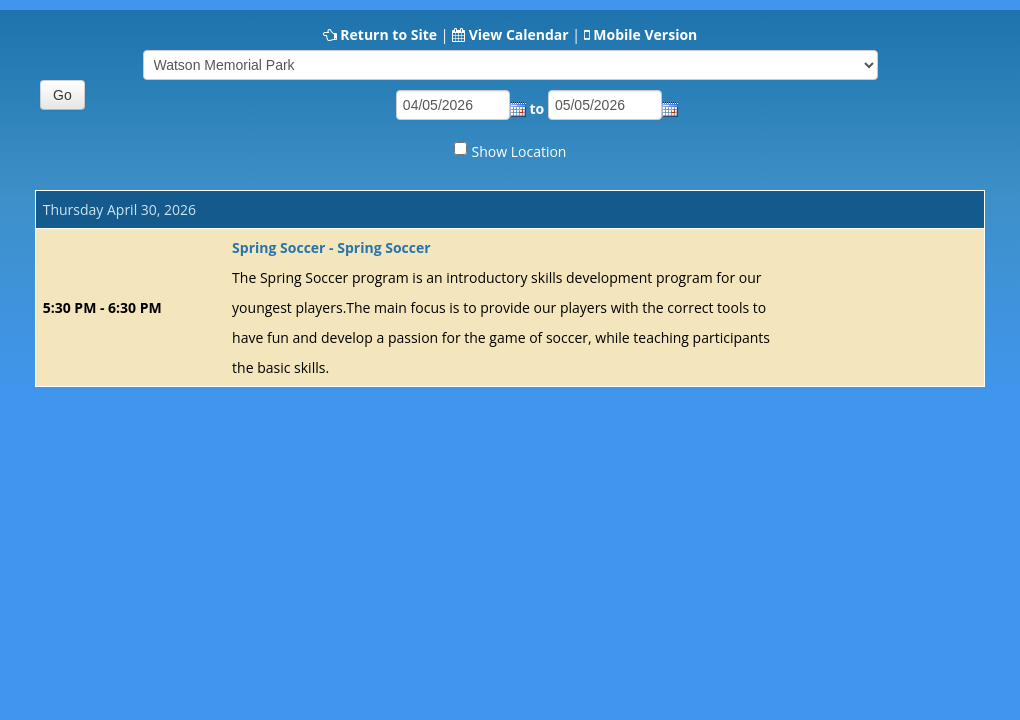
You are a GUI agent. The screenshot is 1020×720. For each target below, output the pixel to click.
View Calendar (519, 34)
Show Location (519, 151)
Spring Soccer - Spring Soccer (331, 247)
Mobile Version (645, 34)
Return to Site (388, 34)
